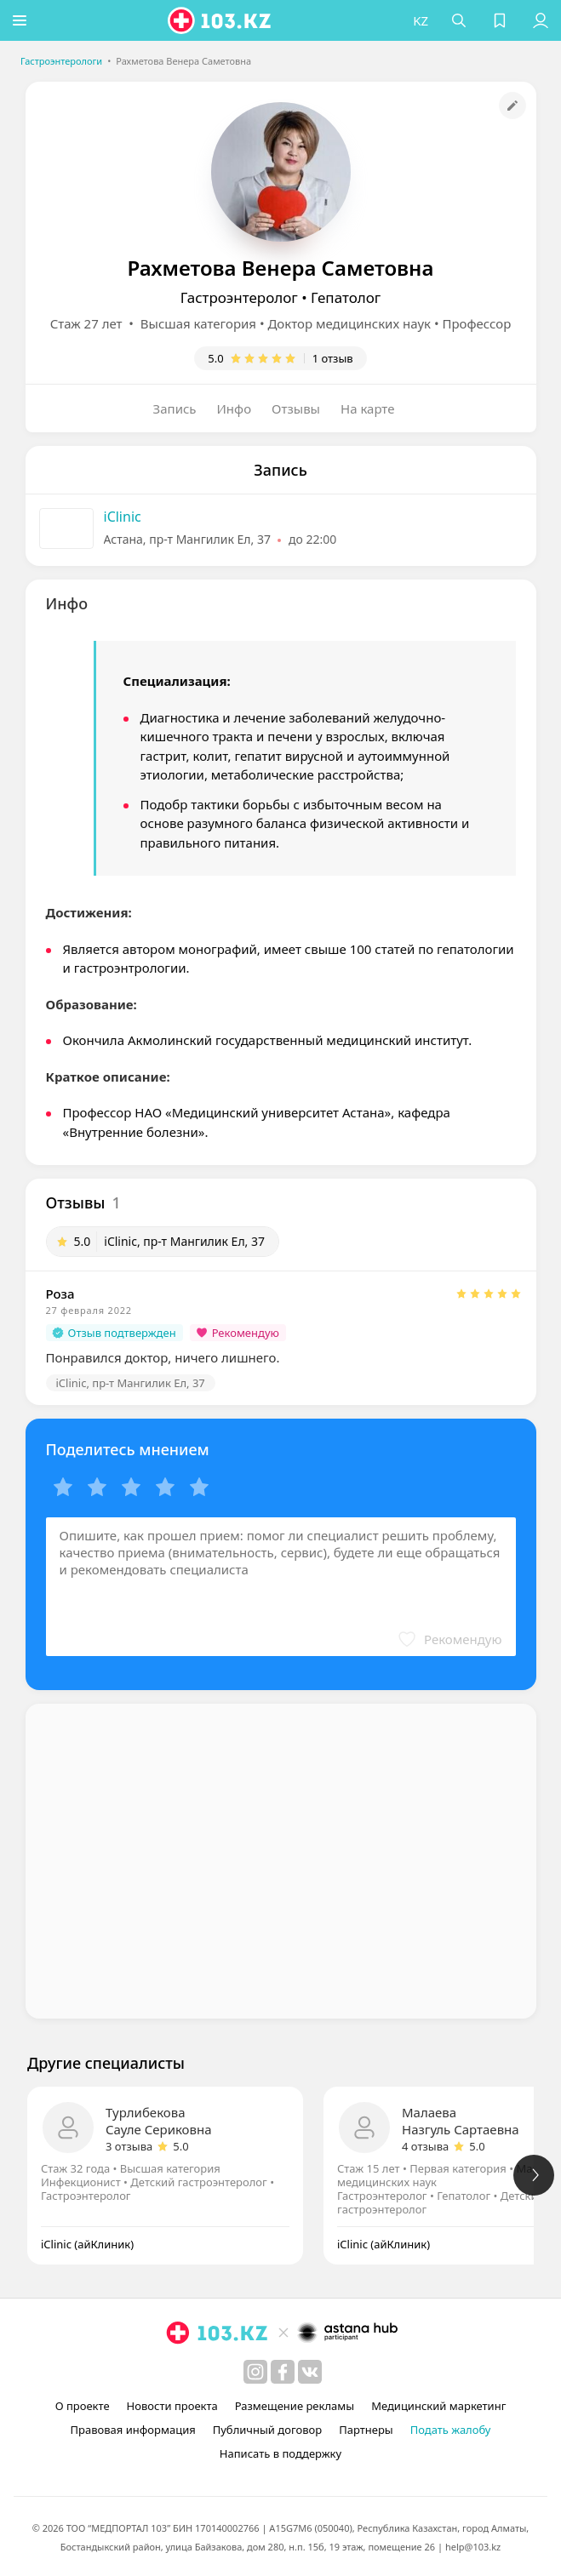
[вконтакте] (310, 2372)
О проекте (82, 2405)
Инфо (234, 408)
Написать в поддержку (280, 2453)
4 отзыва (425, 2146)
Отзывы (296, 408)
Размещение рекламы (294, 2405)
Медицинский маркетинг (438, 2405)
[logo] (222, 20)
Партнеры (366, 2429)
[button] (21, 20)
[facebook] (283, 2372)
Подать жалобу (450, 2429)
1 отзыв (332, 358)
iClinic (122, 516)
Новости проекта (172, 2405)
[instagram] (255, 2372)
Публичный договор (267, 2429)
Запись (175, 408)
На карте (367, 408)
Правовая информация (133, 2429)
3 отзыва (129, 2146)
